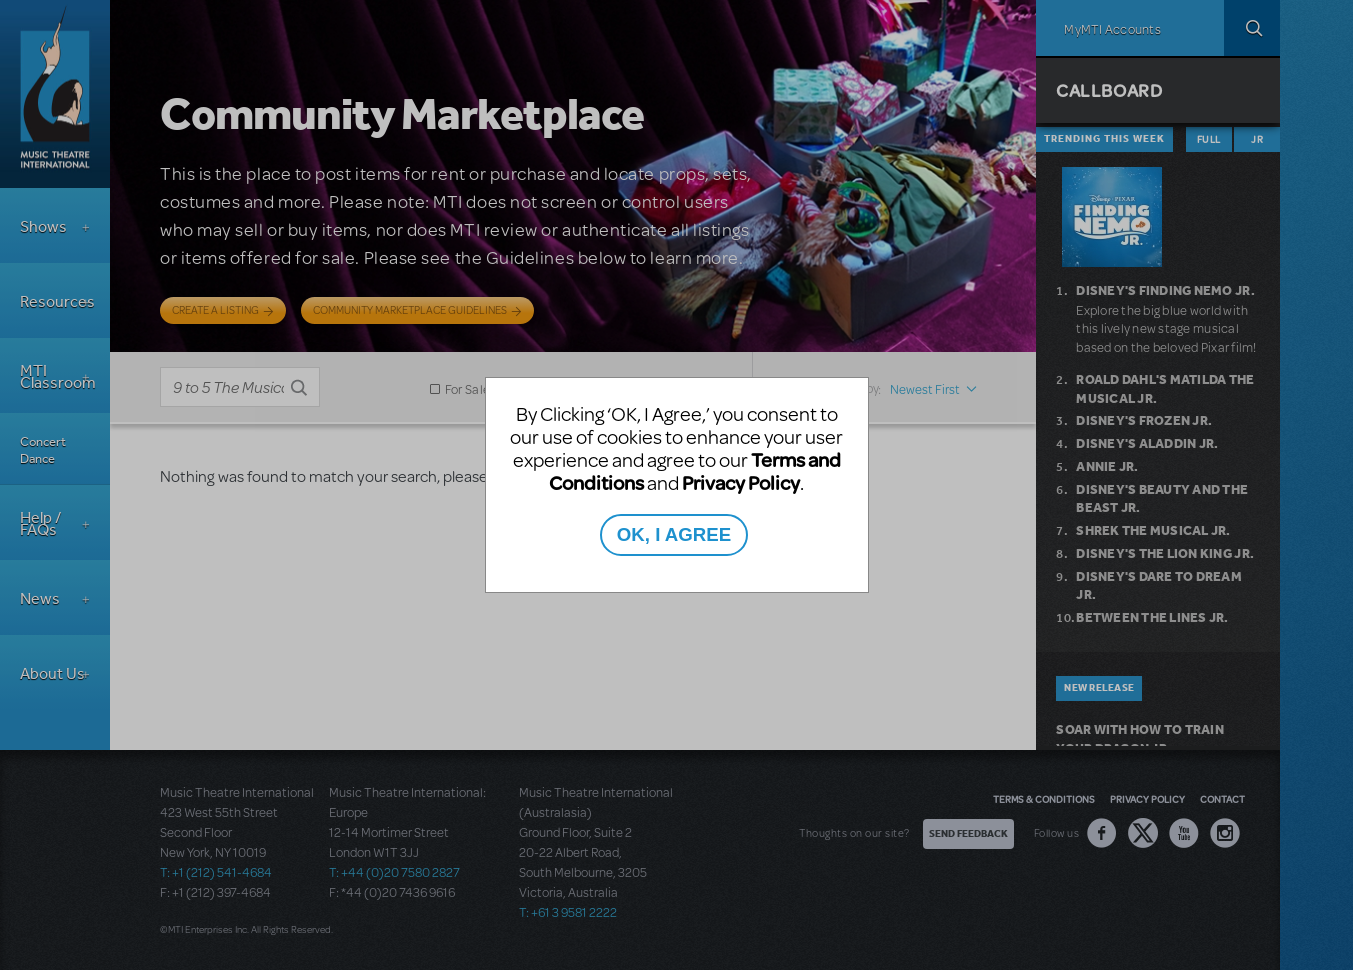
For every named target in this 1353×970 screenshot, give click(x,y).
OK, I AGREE (674, 534)
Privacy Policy (741, 482)
